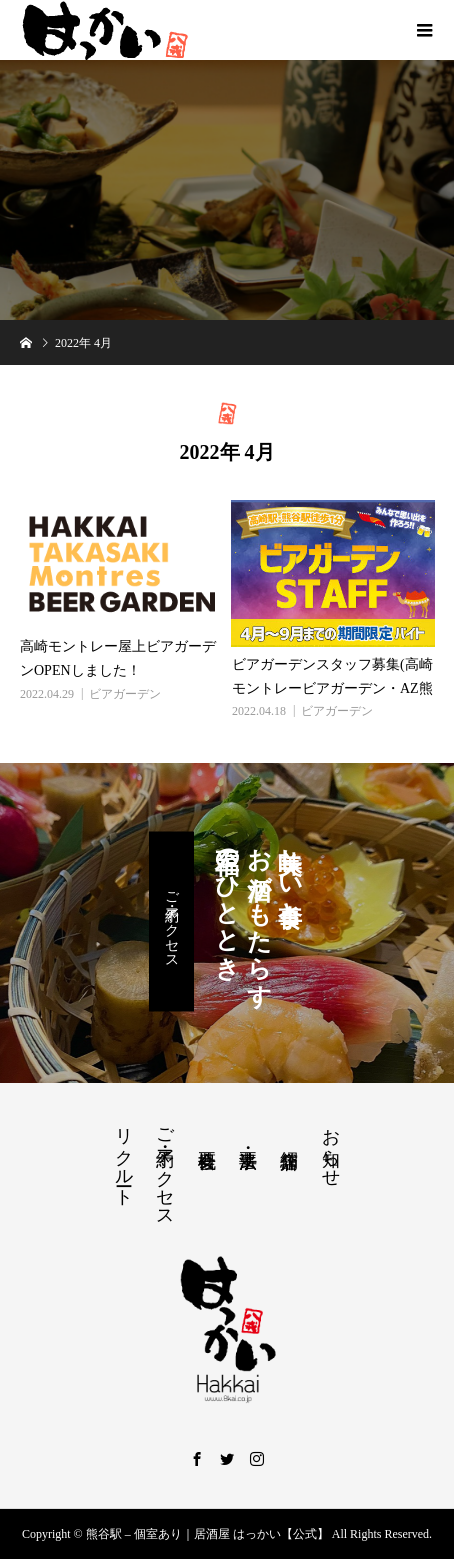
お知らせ (331, 1147)
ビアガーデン (125, 694)
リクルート (124, 1157)
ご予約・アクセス (171, 922)
